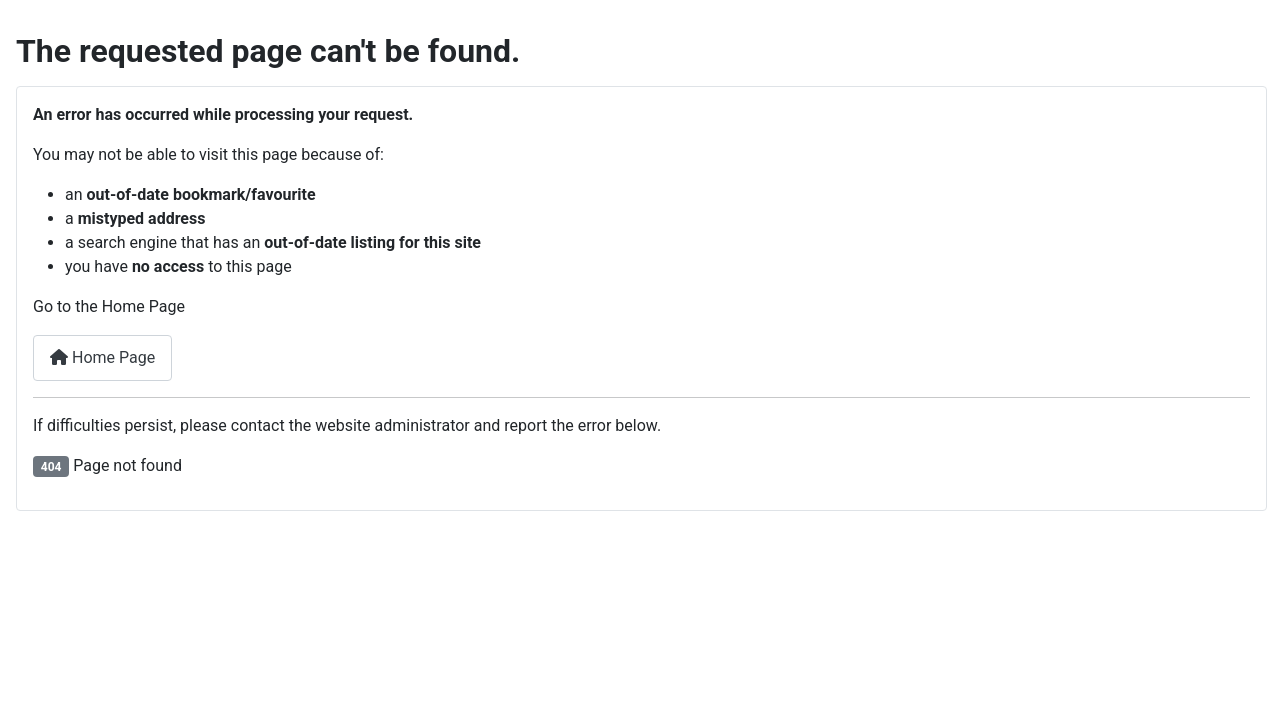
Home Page (102, 357)
